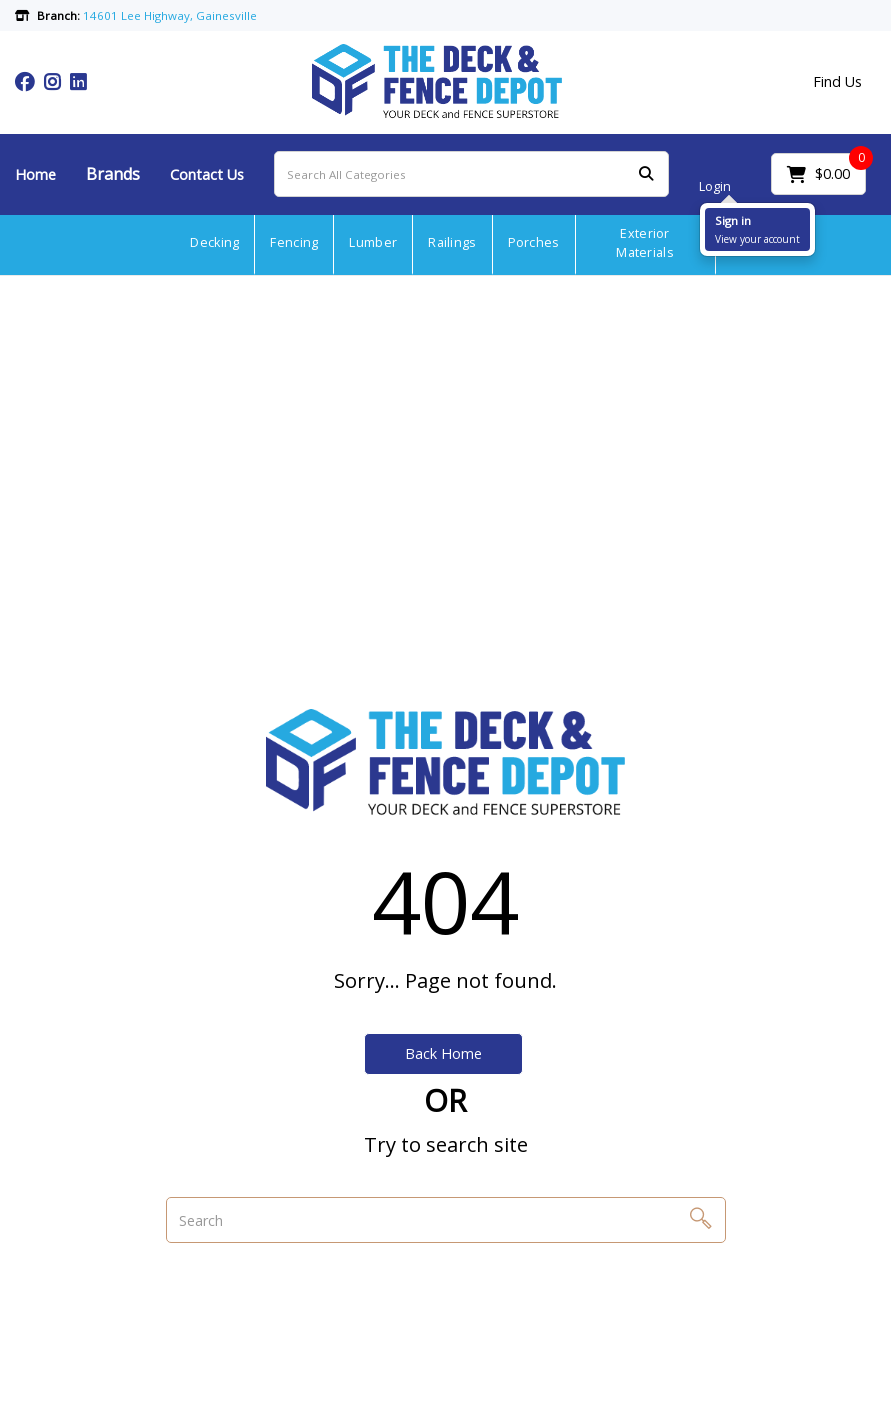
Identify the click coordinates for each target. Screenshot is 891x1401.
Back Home (443, 1053)
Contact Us (207, 174)
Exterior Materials (645, 243)
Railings (452, 242)
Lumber (373, 242)
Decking (214, 242)
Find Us (837, 82)
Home (35, 174)
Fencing (294, 242)
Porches (534, 242)
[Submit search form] (646, 174)
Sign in (733, 220)
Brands (113, 174)
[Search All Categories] (471, 174)
